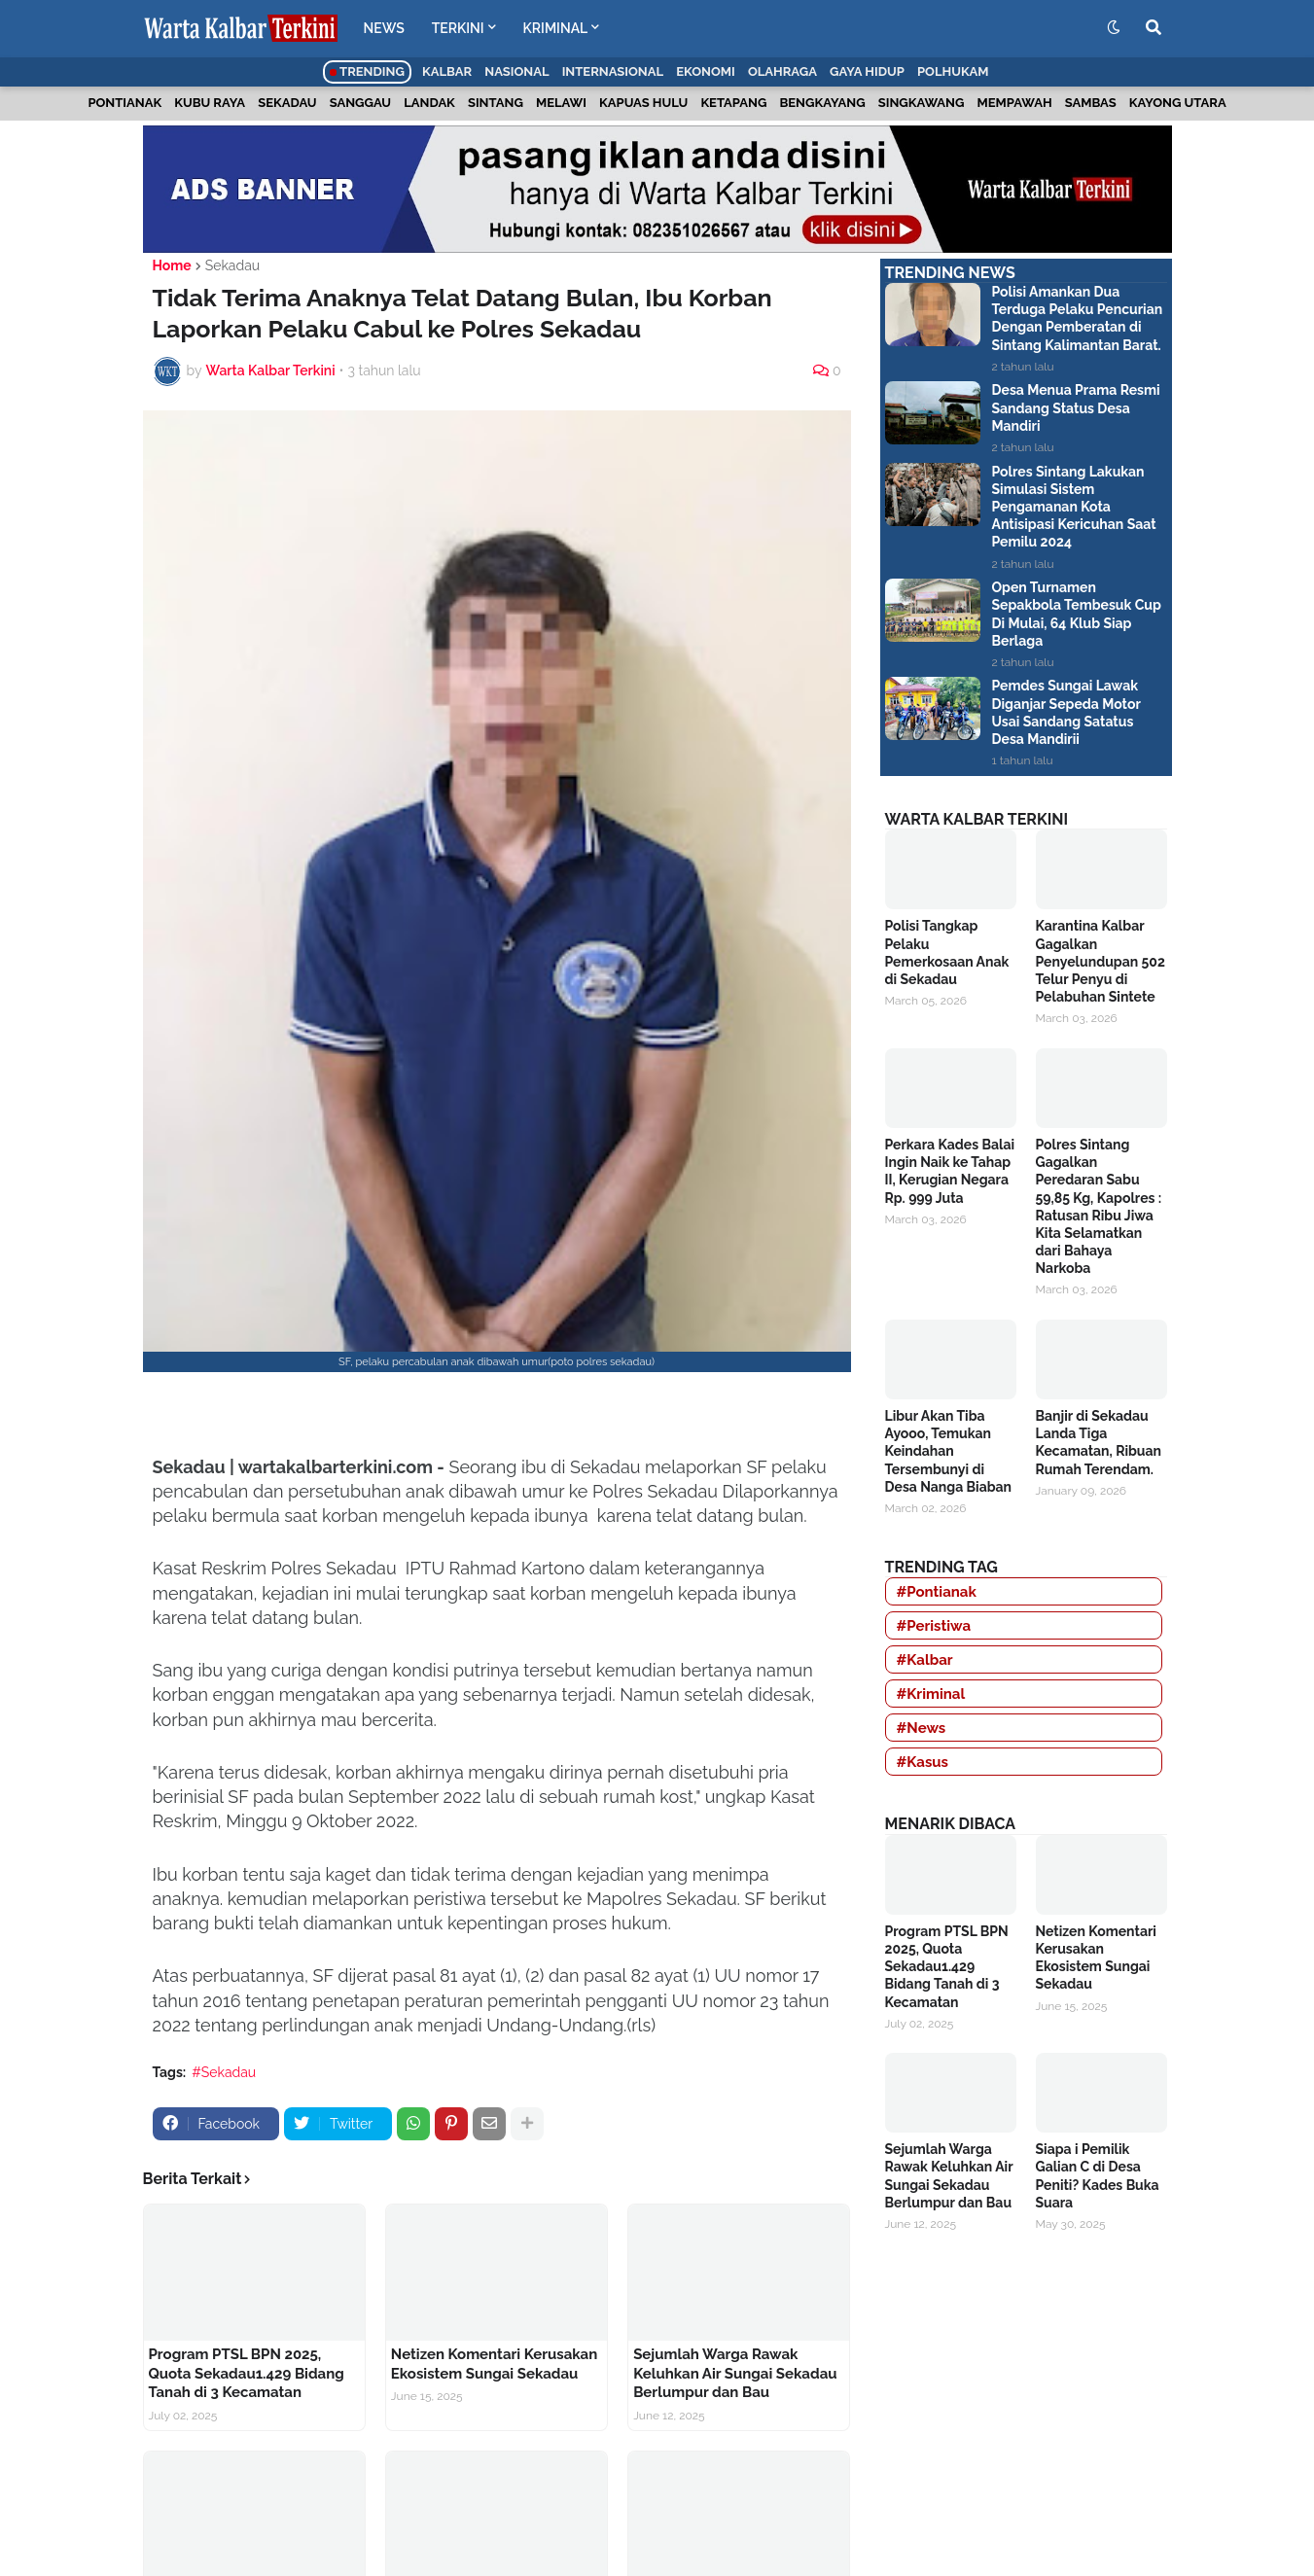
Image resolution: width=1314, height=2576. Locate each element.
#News (921, 1728)
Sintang (495, 102)
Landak (429, 102)
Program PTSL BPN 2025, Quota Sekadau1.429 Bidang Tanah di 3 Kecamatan (246, 2373)
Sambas (1091, 102)
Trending (367, 71)
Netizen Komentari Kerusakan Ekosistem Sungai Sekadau (494, 2364)
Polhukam (953, 71)
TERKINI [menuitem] (458, 28)
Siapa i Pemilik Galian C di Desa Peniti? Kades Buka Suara (1097, 2175)
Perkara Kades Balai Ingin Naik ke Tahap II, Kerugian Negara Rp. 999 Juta (950, 1171)
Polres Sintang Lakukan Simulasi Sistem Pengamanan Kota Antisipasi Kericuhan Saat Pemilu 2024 (1074, 507)
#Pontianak (937, 1592)
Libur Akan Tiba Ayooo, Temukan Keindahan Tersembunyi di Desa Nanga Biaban (948, 1451)
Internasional (612, 71)
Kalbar (447, 71)
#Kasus (923, 1762)
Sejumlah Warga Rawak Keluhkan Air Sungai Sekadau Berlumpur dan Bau (734, 2373)
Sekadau (287, 102)
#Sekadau (224, 2072)
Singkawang (921, 102)
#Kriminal (931, 1694)
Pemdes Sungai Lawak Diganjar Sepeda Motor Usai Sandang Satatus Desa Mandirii (1066, 712)
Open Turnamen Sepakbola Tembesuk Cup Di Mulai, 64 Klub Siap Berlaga (1076, 614)
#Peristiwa (934, 1626)
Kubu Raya (209, 102)
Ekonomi (705, 71)
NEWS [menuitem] (384, 28)
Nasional (516, 71)
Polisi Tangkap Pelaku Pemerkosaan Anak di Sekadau (947, 952)
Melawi (561, 102)
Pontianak (124, 102)
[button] (1113, 28)
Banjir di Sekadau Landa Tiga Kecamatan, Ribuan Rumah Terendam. (1099, 1442)
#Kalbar (925, 1660)
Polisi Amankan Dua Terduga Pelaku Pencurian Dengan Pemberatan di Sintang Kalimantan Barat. (1077, 318)
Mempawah (1014, 102)
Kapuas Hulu (643, 102)
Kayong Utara (1177, 102)
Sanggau (360, 102)
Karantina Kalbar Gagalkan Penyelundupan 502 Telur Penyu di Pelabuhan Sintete (1100, 961)
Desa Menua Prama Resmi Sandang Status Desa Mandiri (1076, 407)
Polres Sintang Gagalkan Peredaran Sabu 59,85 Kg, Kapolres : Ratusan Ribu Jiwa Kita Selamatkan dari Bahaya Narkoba (1099, 1206)
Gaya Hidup (867, 71)
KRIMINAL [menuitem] (555, 28)
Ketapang (733, 102)
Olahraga (782, 71)
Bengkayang (822, 102)
